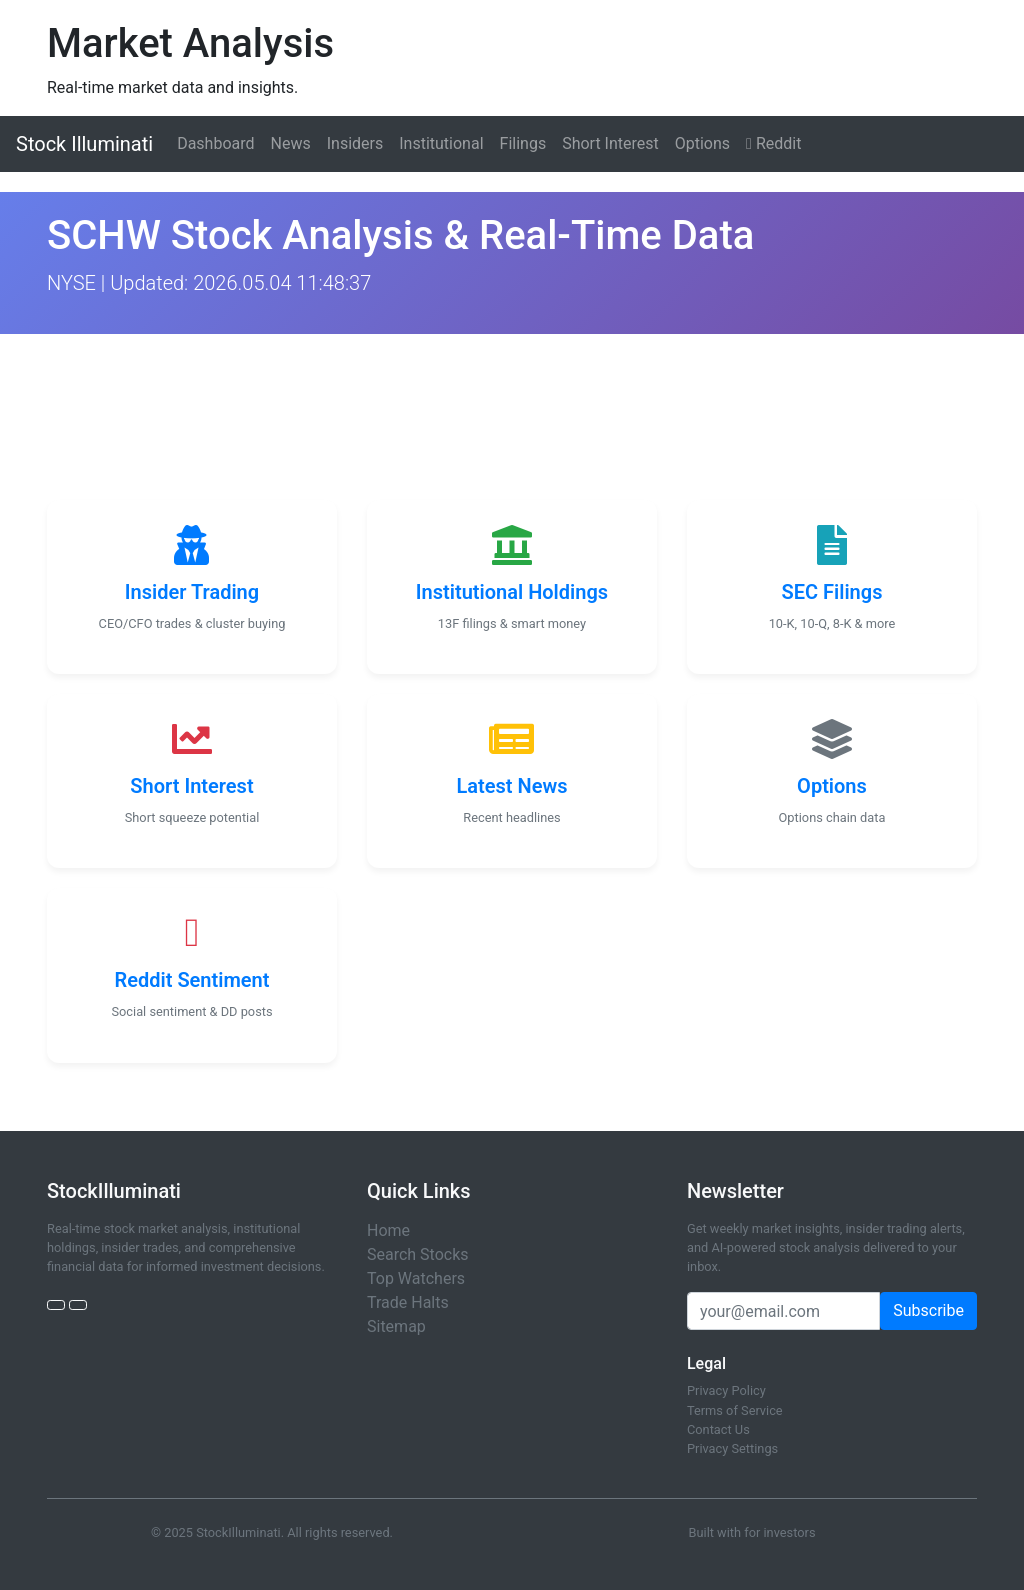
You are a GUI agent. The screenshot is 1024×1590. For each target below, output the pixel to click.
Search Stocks (418, 1254)
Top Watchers (416, 1278)
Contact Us (718, 1429)
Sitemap (396, 1326)
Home (388, 1230)
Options (702, 143)
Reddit (773, 143)
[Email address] (783, 1311)
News (291, 143)
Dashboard (215, 143)
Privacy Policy (726, 1390)
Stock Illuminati (84, 144)
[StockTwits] (78, 1305)
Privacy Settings (732, 1448)
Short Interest (610, 143)
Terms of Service (735, 1410)
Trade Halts (408, 1302)
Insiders (355, 143)
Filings (523, 143)
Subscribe (928, 1310)
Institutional (441, 143)
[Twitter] (56, 1305)
